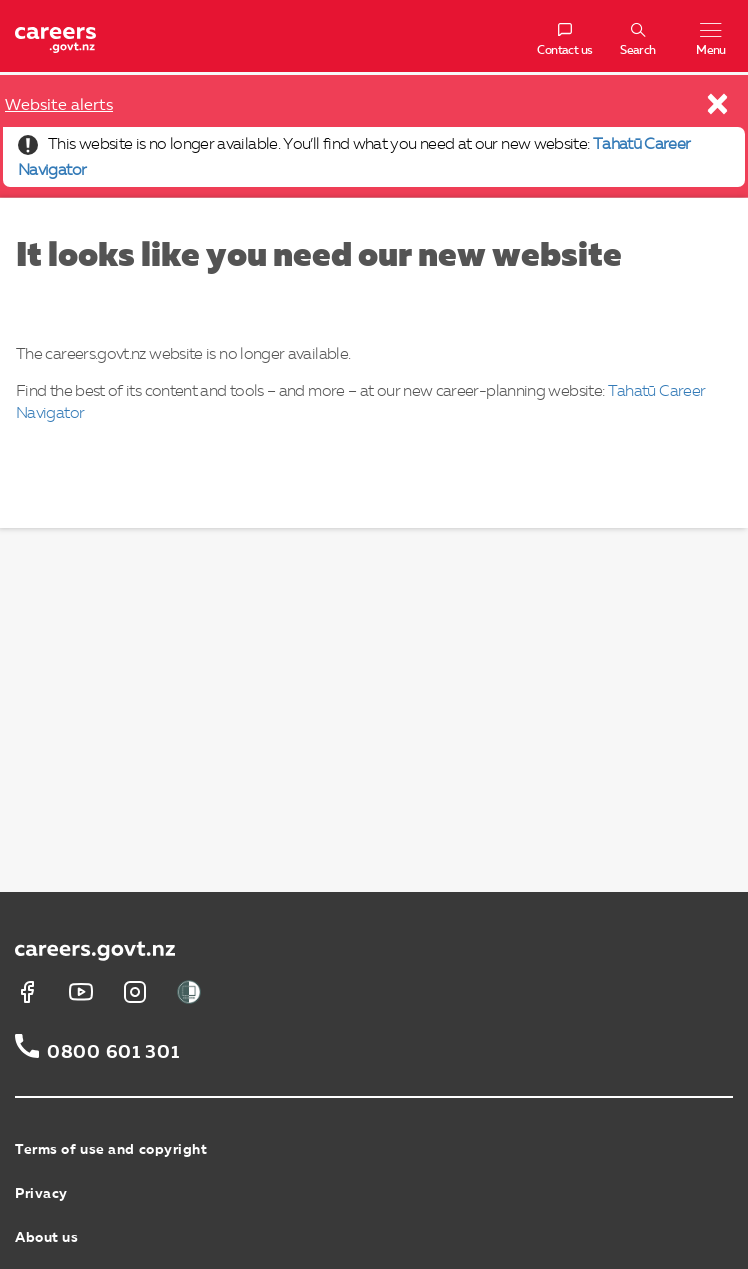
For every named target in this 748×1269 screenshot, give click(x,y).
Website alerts (59, 106)
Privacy (41, 1194)
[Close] (718, 109)
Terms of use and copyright (111, 1150)
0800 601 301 (113, 1053)
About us (46, 1238)
